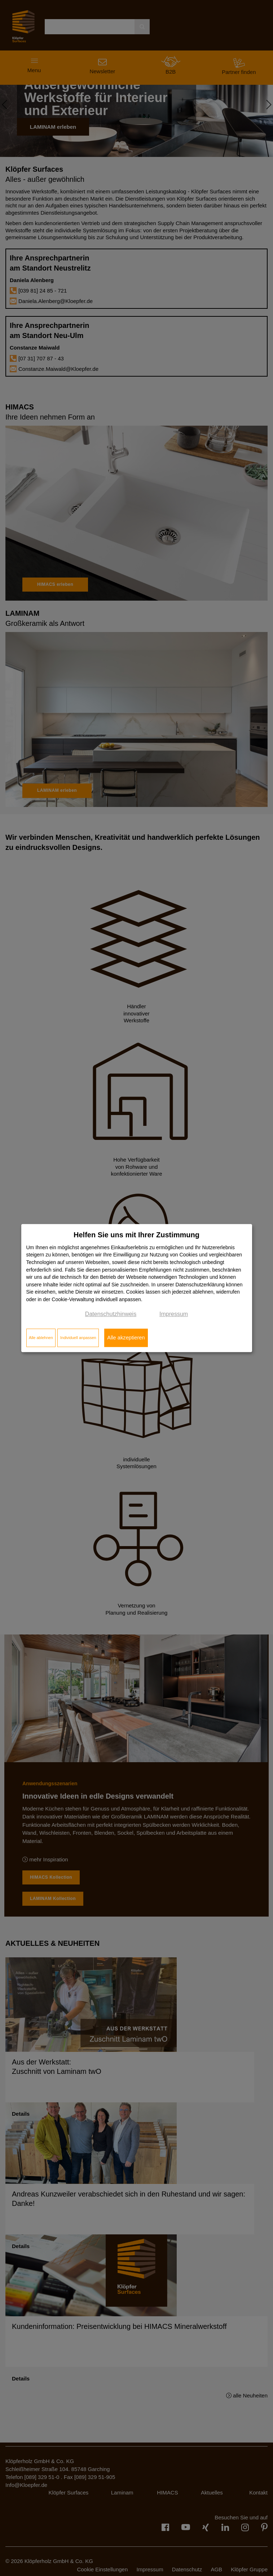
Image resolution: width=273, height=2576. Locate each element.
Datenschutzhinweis (110, 1314)
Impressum (173, 1314)
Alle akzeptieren (126, 1337)
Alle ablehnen (41, 1337)
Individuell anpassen (78, 1337)
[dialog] (136, 1288)
